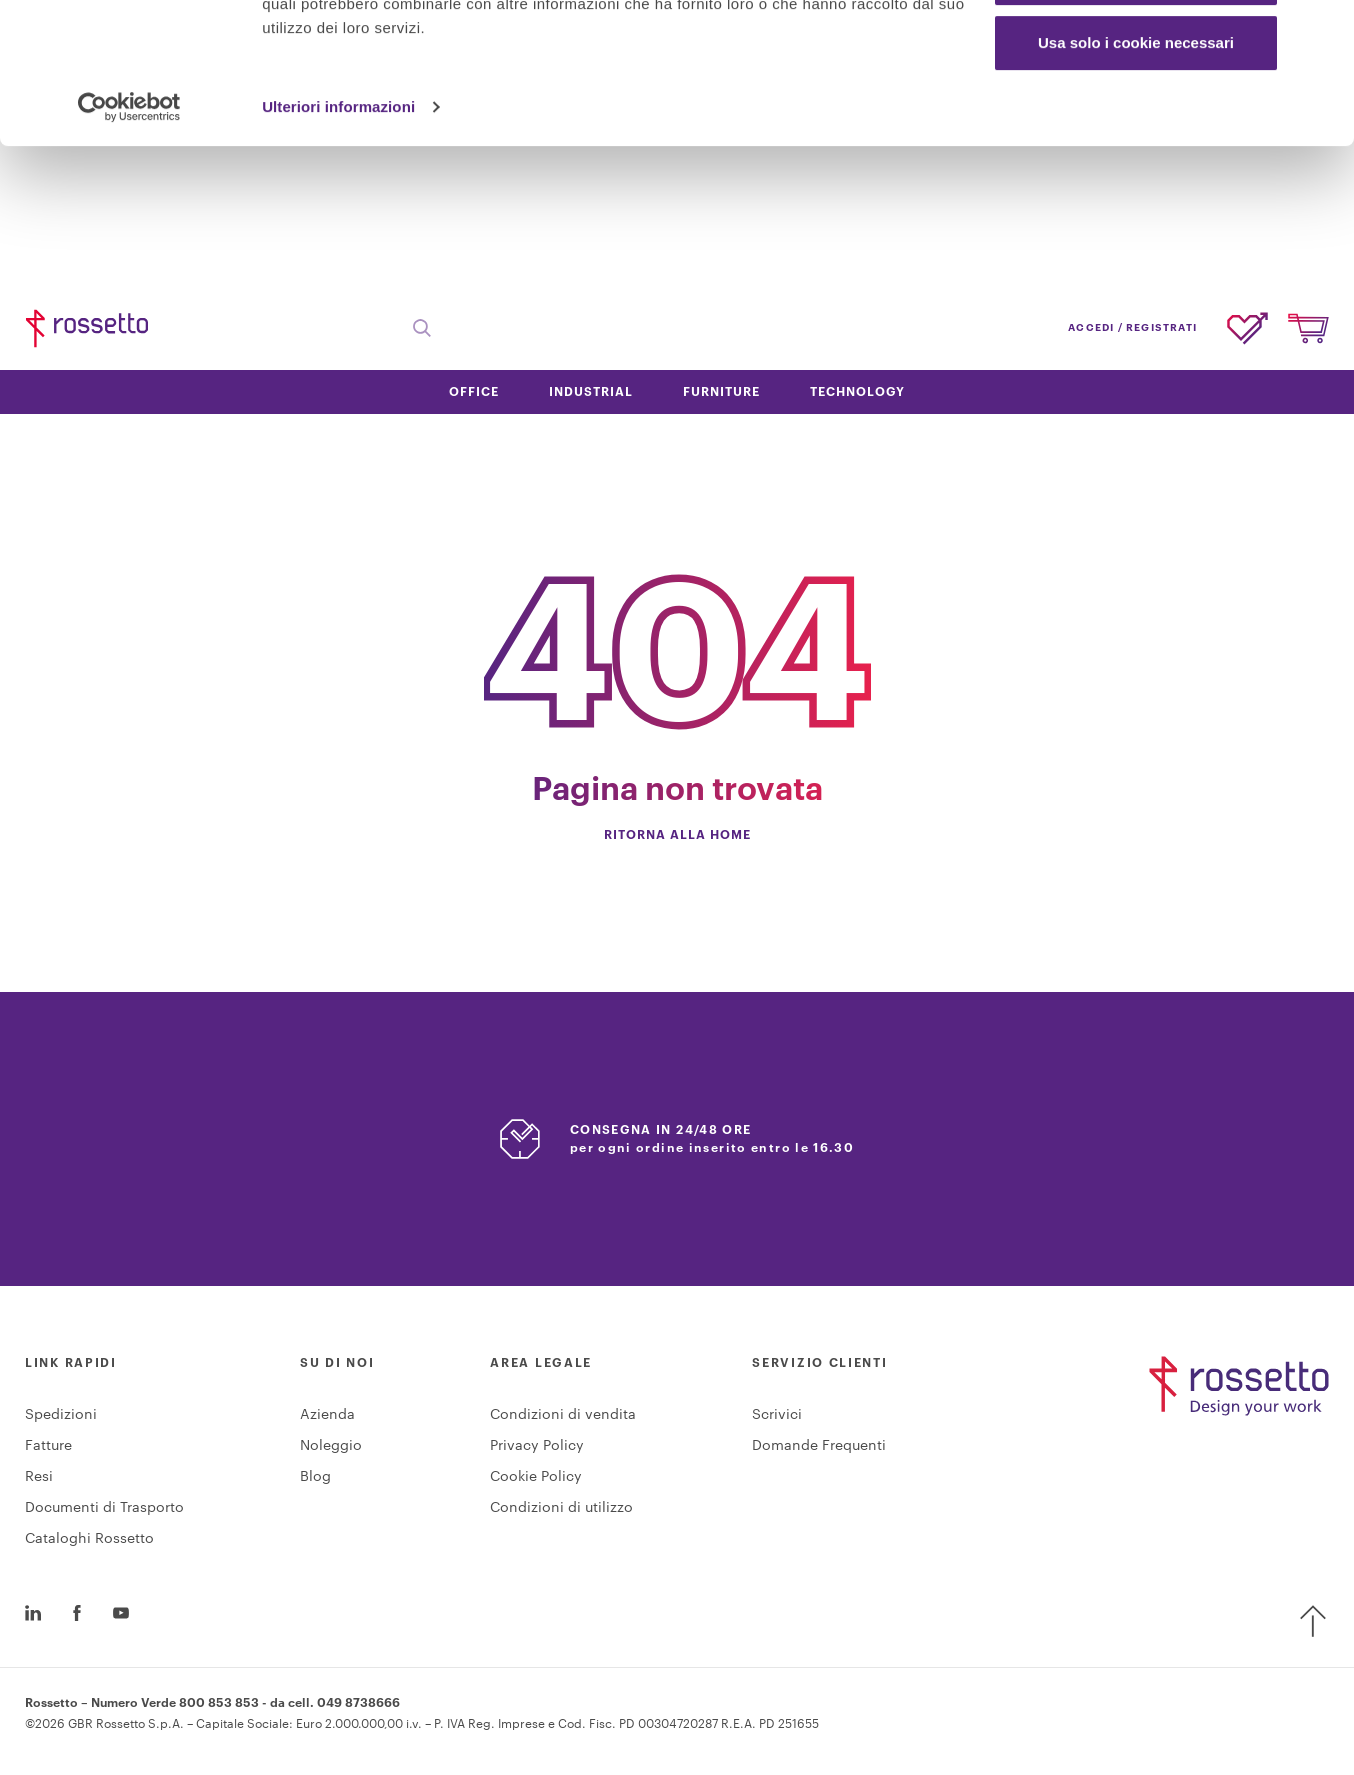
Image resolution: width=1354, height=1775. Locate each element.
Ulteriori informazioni (338, 247)
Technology (857, 392)
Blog (315, 1477)
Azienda (327, 1415)
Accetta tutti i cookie (1136, 52)
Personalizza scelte (1137, 118)
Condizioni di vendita (563, 1415)
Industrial (591, 392)
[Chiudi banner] (1323, 31)
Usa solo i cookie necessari (1136, 183)
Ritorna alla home (677, 835)
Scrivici (777, 1415)
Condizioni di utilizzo (561, 1508)
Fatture (48, 1446)
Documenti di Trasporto (104, 1508)
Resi (39, 1477)
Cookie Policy (536, 1477)
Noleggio (331, 1446)
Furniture (721, 392)
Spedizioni (61, 1415)
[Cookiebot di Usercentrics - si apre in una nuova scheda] (129, 248)
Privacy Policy (537, 1446)
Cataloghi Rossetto (89, 1539)
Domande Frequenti (819, 1446)
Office (474, 392)
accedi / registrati (1132, 328)
